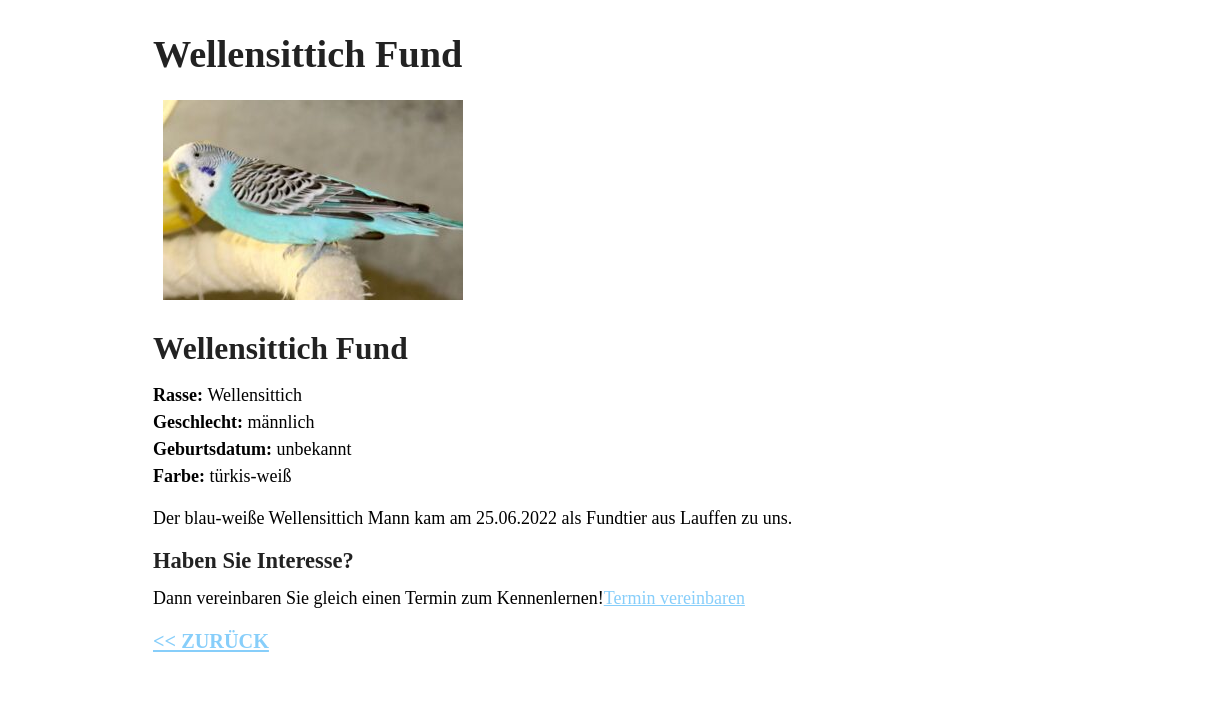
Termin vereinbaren (674, 598)
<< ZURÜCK (211, 641)
